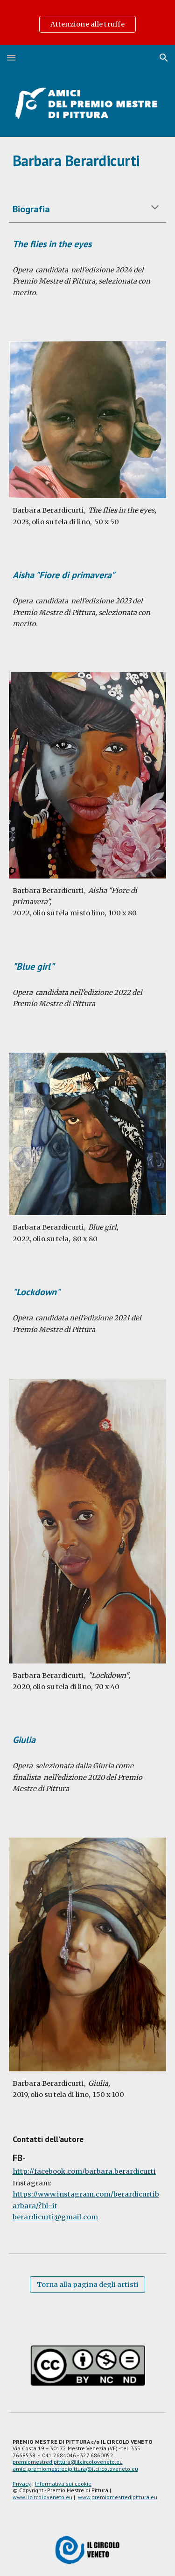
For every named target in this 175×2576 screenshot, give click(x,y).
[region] (87, 22)
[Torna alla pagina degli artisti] (87, 2284)
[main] (88, 160)
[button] (11, 57)
